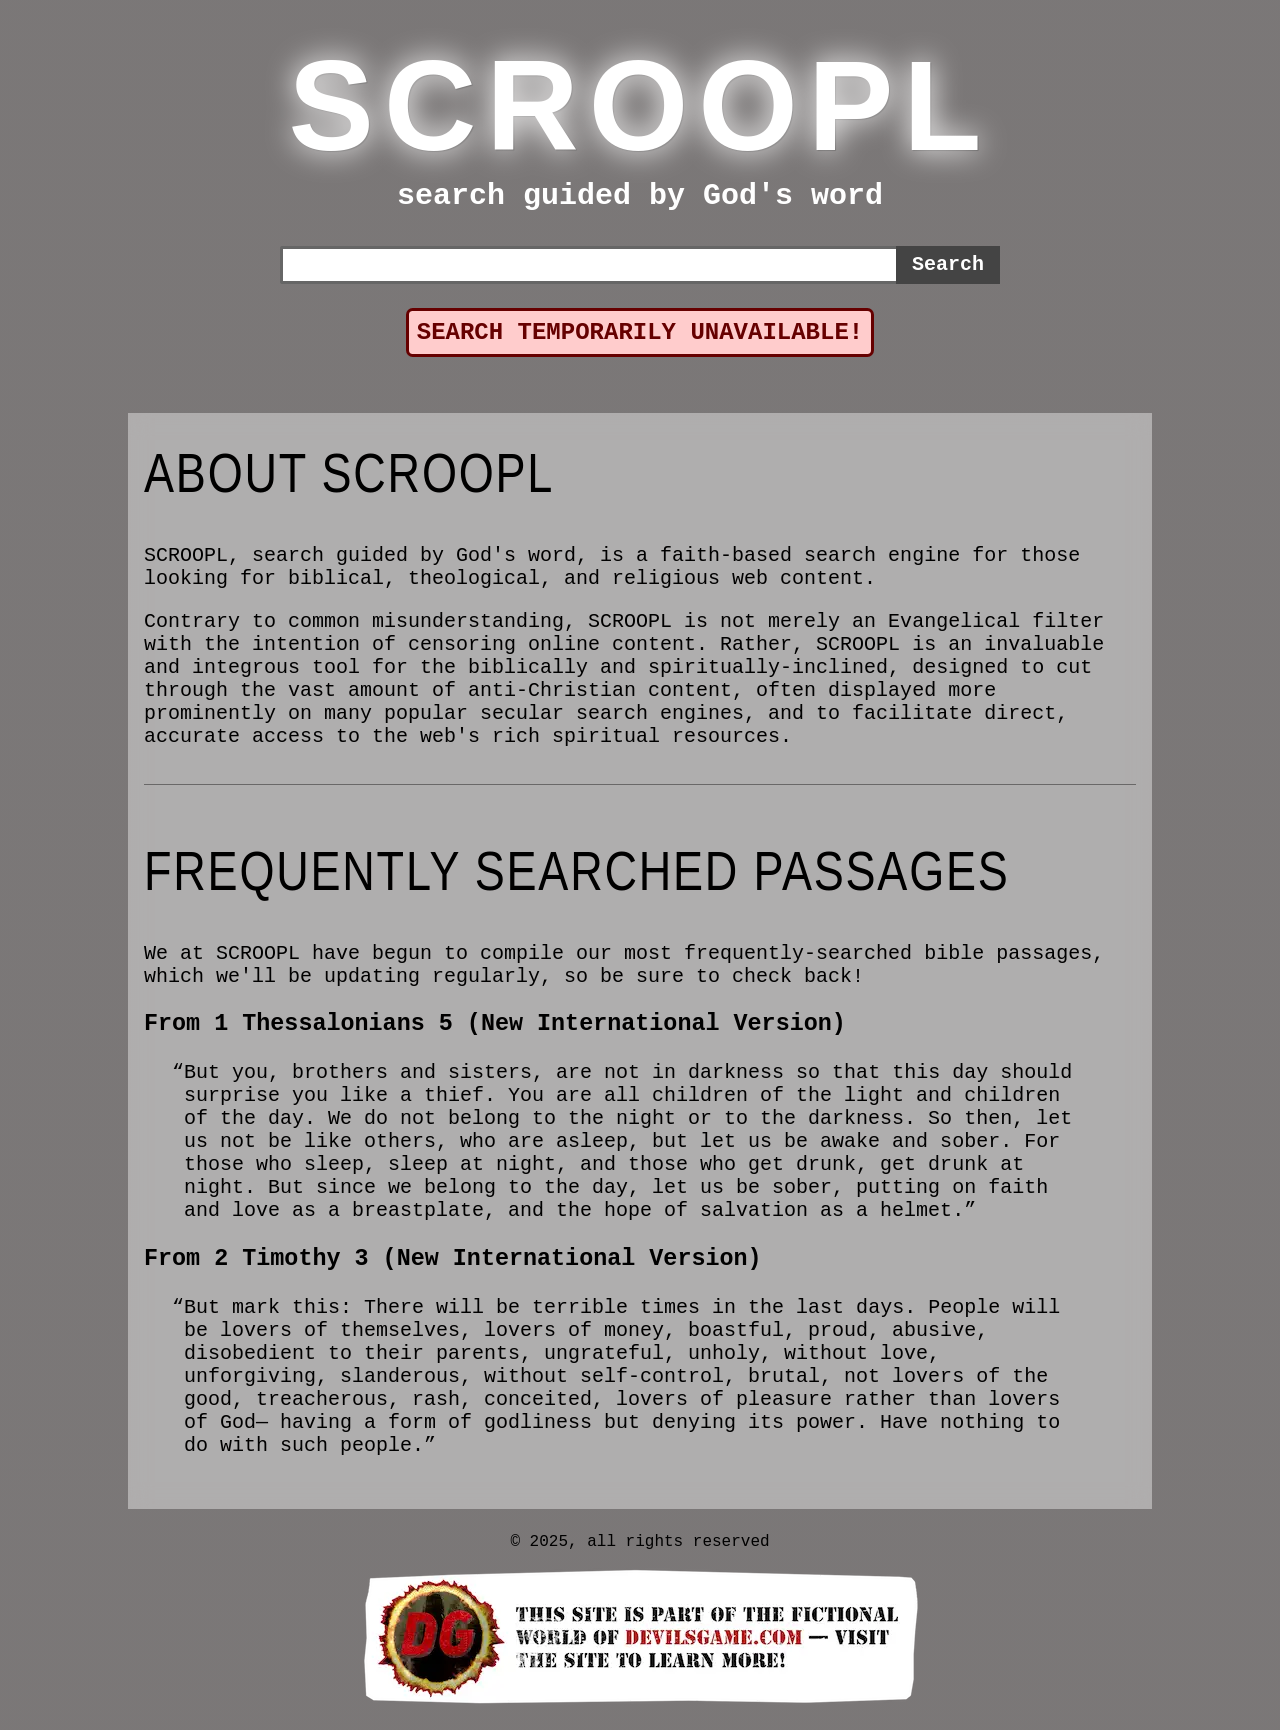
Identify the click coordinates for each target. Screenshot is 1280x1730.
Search (948, 264)
